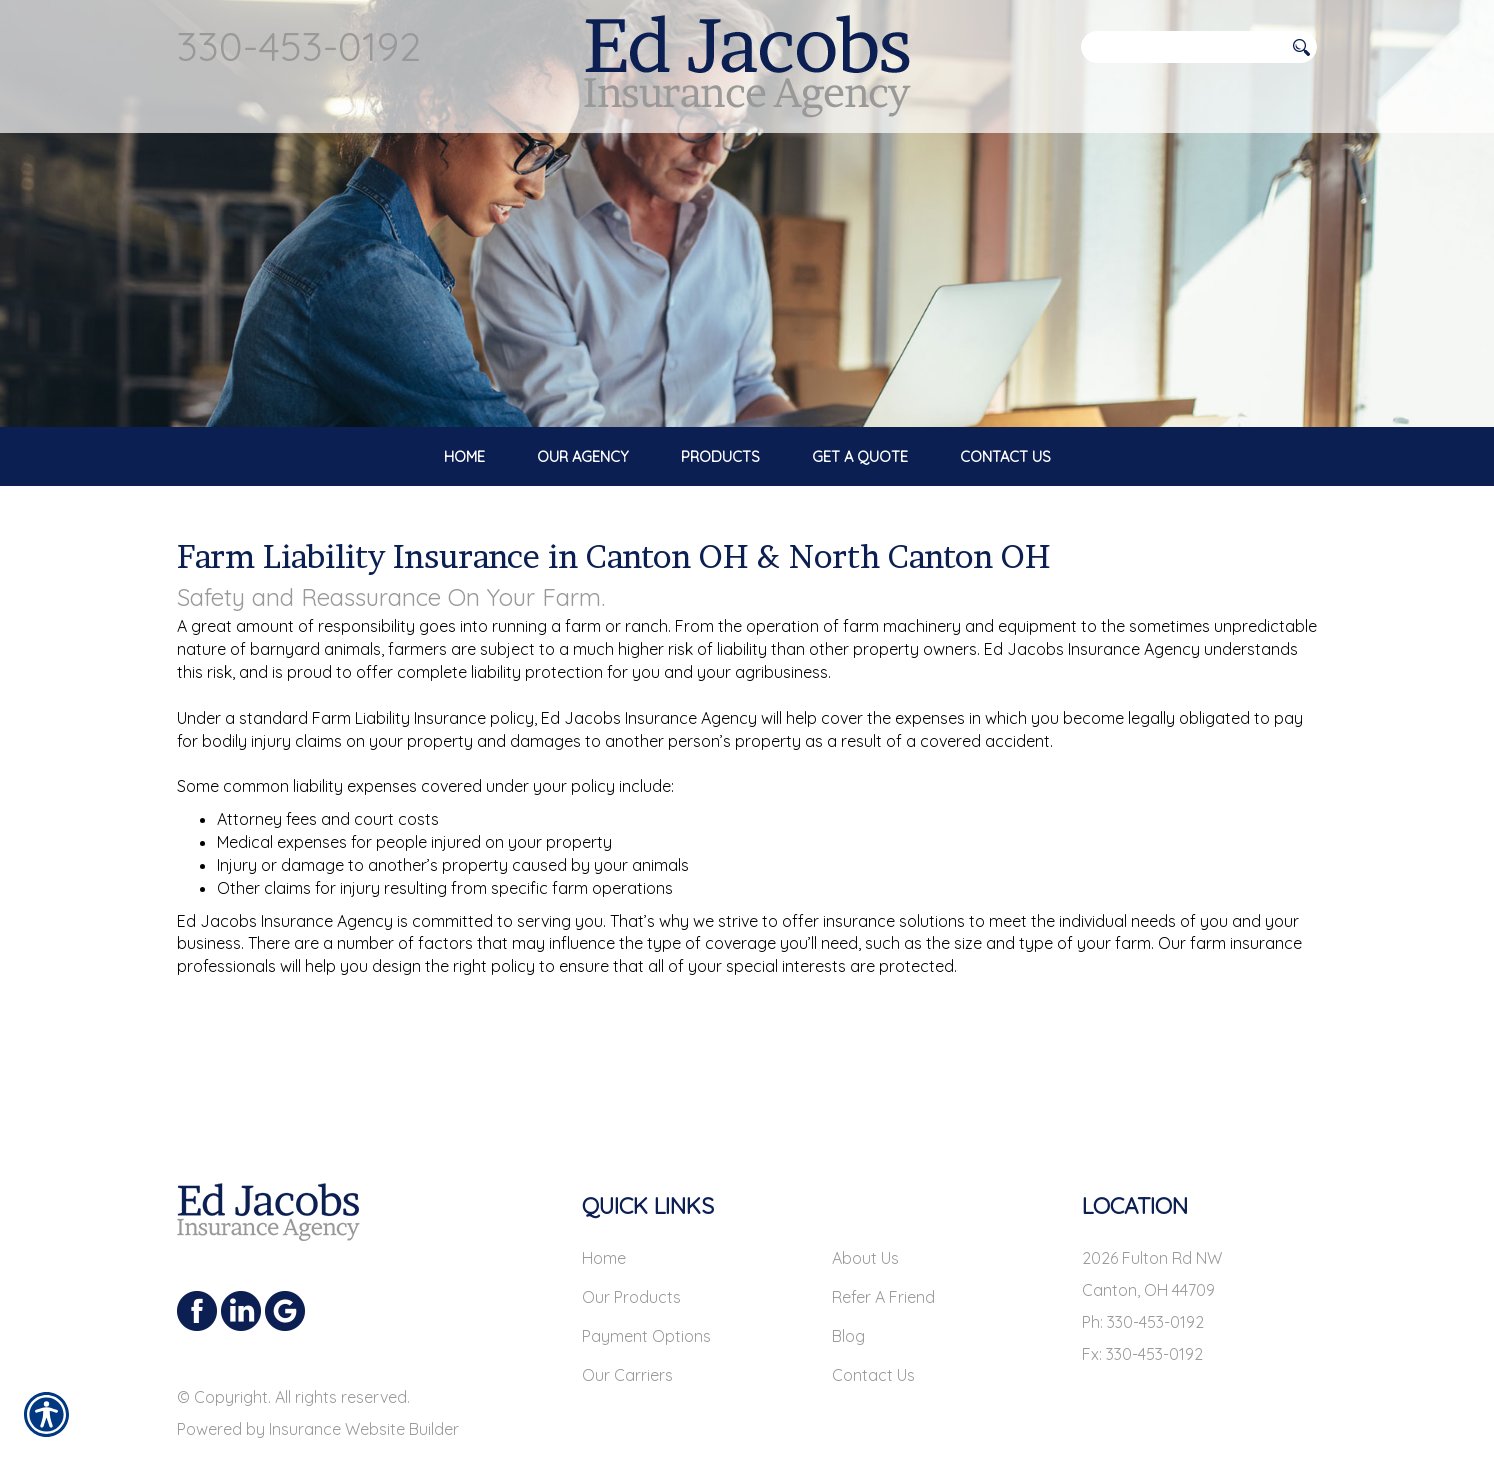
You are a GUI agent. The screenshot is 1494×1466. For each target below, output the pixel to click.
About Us (865, 1204)
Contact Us (873, 1321)
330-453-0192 (299, 46)
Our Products (631, 1243)
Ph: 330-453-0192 (1143, 1268)
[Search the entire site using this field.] (1182, 47)
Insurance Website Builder (364, 1375)
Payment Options (646, 1282)
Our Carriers (627, 1321)
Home (604, 1204)
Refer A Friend (883, 1243)
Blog (848, 1282)
